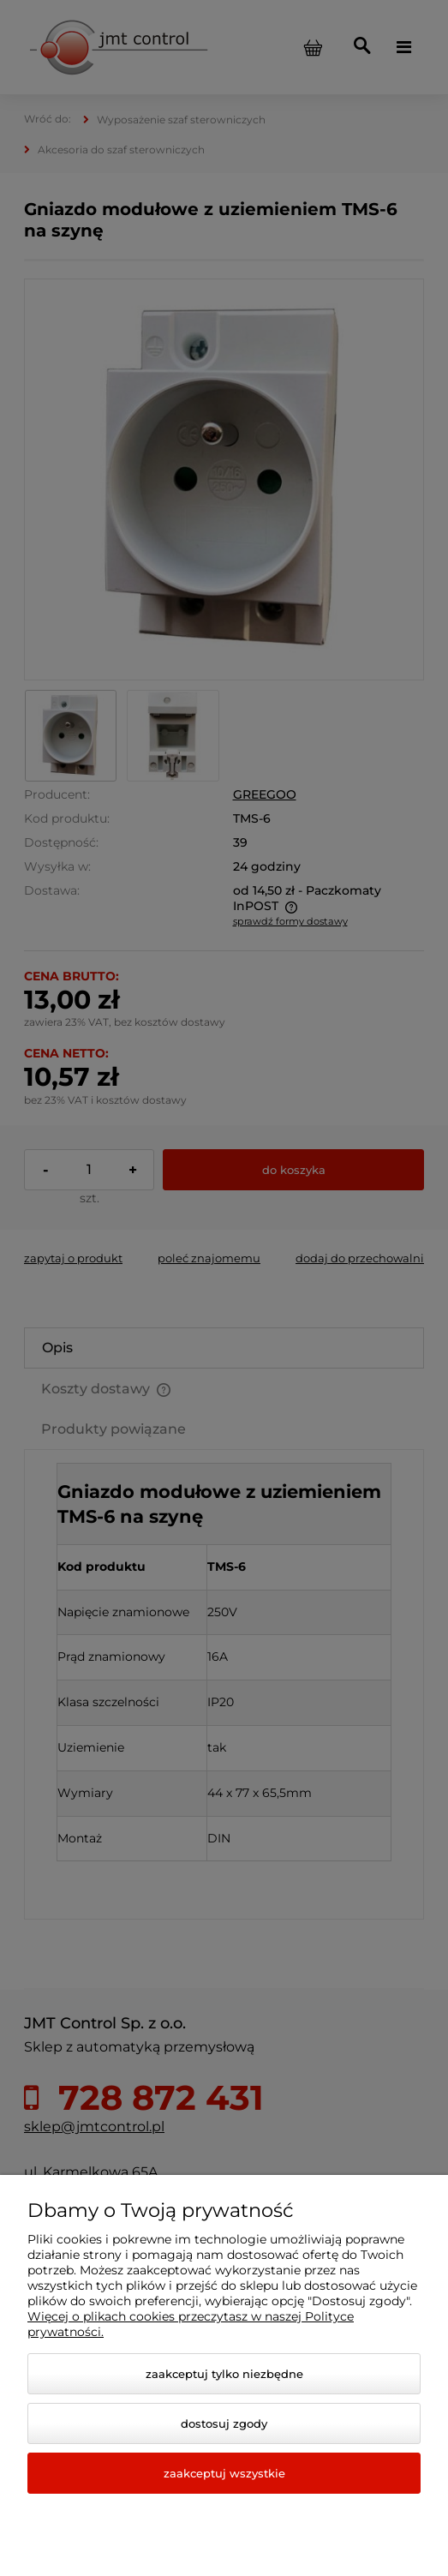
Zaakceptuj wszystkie (224, 2473)
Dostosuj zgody (224, 2423)
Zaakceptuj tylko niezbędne (224, 2374)
